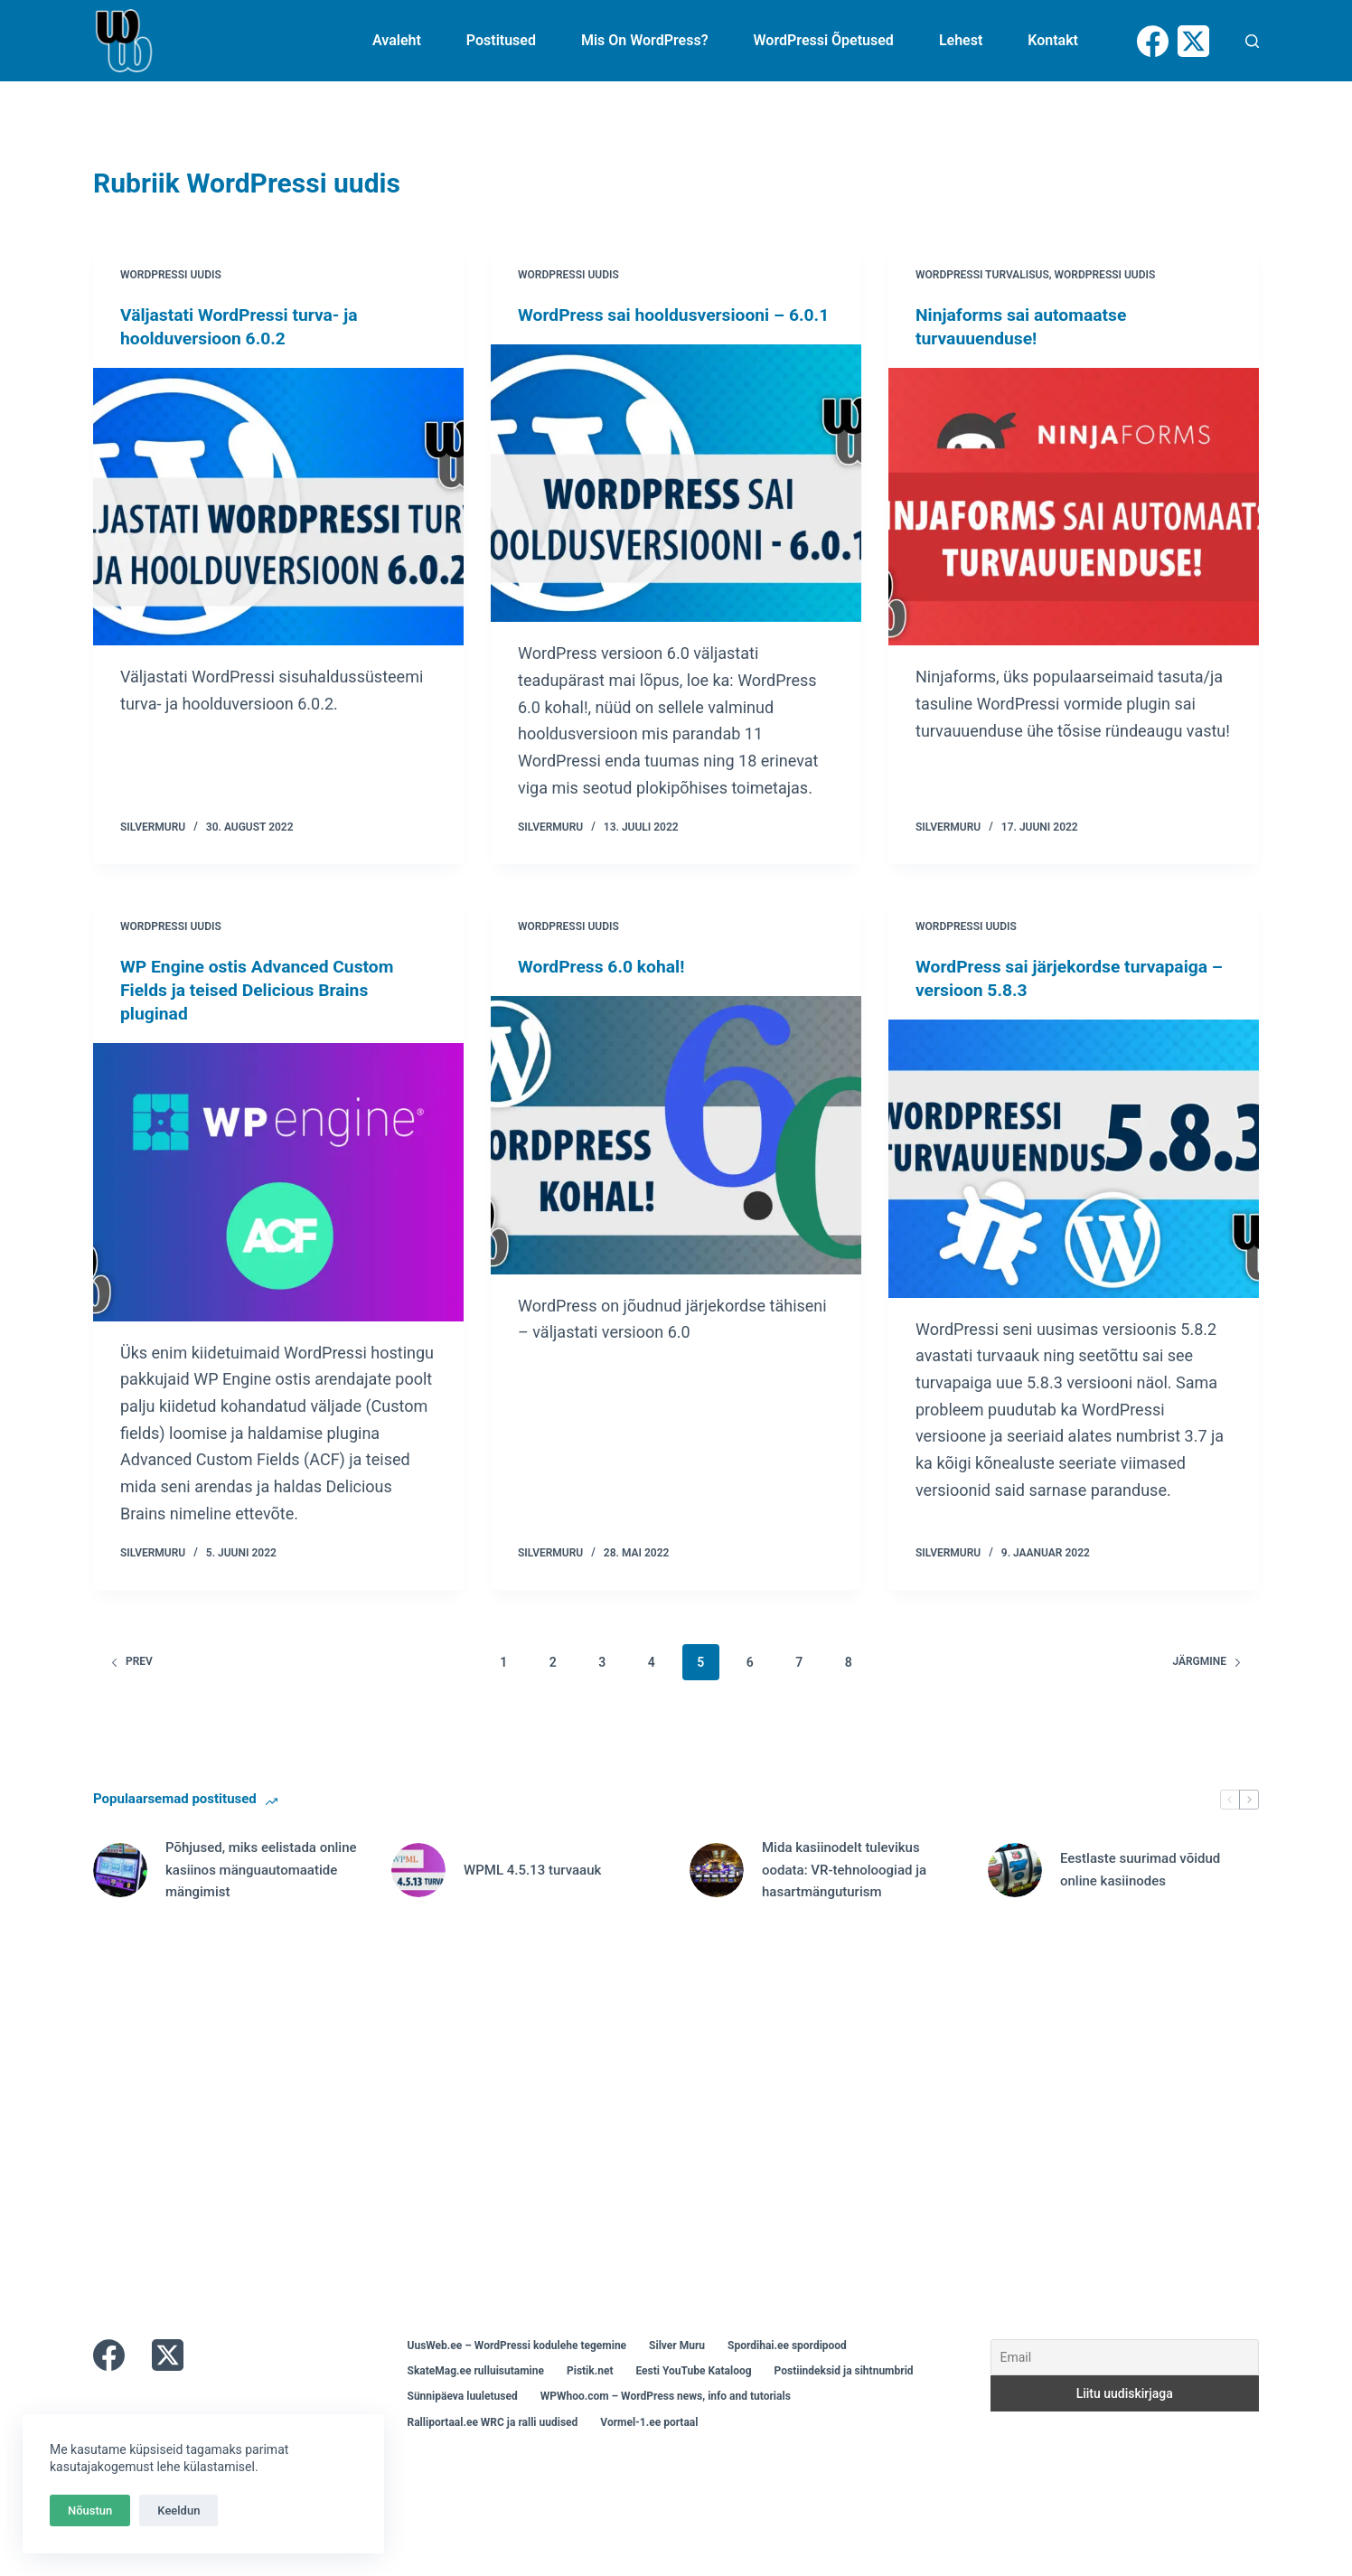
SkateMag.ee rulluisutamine (476, 2394)
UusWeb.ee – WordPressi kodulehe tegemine (517, 2369)
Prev (131, 1684)
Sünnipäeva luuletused (463, 2419)
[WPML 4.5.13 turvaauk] (418, 1893)
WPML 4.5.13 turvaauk (532, 1893)
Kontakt (1053, 40)
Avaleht (396, 40)
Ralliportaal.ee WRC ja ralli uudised (493, 2445)
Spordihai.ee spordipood (787, 2369)
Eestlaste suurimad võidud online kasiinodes (1140, 1893)
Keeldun (178, 2510)
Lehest (960, 40)
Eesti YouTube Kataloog (693, 2394)
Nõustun (90, 2510)
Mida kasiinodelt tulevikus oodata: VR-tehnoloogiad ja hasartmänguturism (844, 1893)
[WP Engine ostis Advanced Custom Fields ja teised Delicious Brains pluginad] (278, 1206)
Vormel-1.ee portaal (649, 2445)
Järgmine (1207, 1684)
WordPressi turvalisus (982, 274)
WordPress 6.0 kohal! (604, 990)
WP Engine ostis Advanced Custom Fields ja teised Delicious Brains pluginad (262, 1013)
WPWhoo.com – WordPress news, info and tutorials (665, 2419)
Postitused (501, 40)
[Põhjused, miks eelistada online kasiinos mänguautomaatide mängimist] (120, 1893)
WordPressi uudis (170, 274)
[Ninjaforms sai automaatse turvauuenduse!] (1073, 507)
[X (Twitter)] (1193, 41)
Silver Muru (677, 2369)
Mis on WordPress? (645, 40)
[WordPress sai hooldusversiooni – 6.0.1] (676, 507)
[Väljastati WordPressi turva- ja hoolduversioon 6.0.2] (278, 507)
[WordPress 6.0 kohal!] (676, 1159)
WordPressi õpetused (824, 40)
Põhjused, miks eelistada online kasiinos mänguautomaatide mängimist (261, 1893)
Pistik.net (590, 2394)
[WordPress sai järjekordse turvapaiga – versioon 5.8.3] (1073, 1182)
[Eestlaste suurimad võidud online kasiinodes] (1015, 1893)
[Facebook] (1153, 41)
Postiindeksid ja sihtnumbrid (844, 2394)
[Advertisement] (635, 2121)
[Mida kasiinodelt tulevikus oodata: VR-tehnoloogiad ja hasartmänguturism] (717, 1893)
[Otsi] (1252, 41)
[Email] (1125, 2381)
